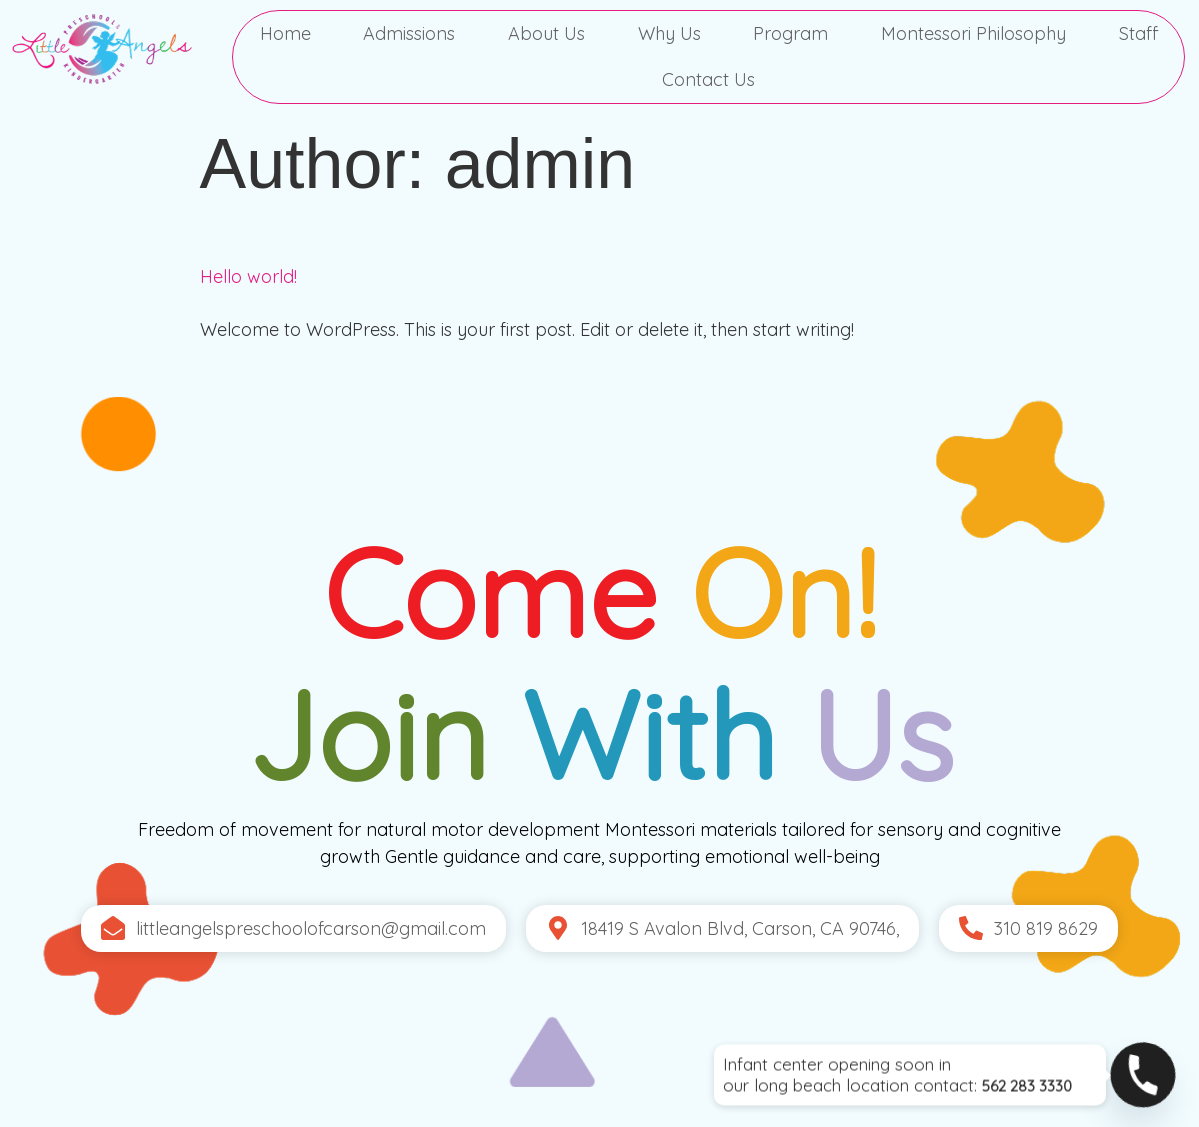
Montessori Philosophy (973, 33)
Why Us (669, 33)
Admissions (409, 33)
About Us (546, 33)
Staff (1138, 33)
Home (285, 33)
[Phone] (1143, 1075)
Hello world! (248, 276)
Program (790, 33)
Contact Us (708, 79)
